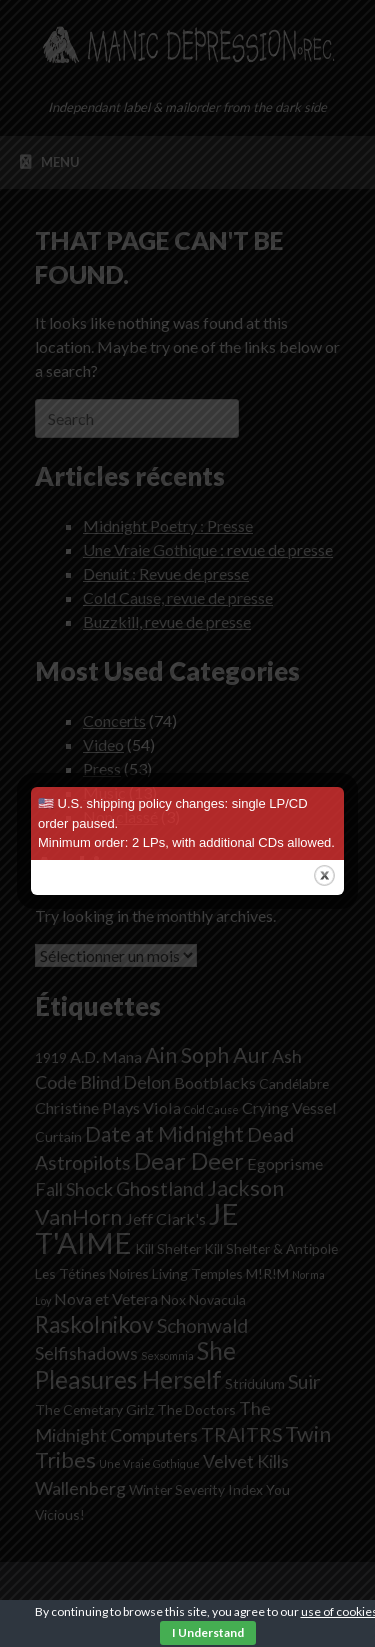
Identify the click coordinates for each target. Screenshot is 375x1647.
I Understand (208, 1632)
